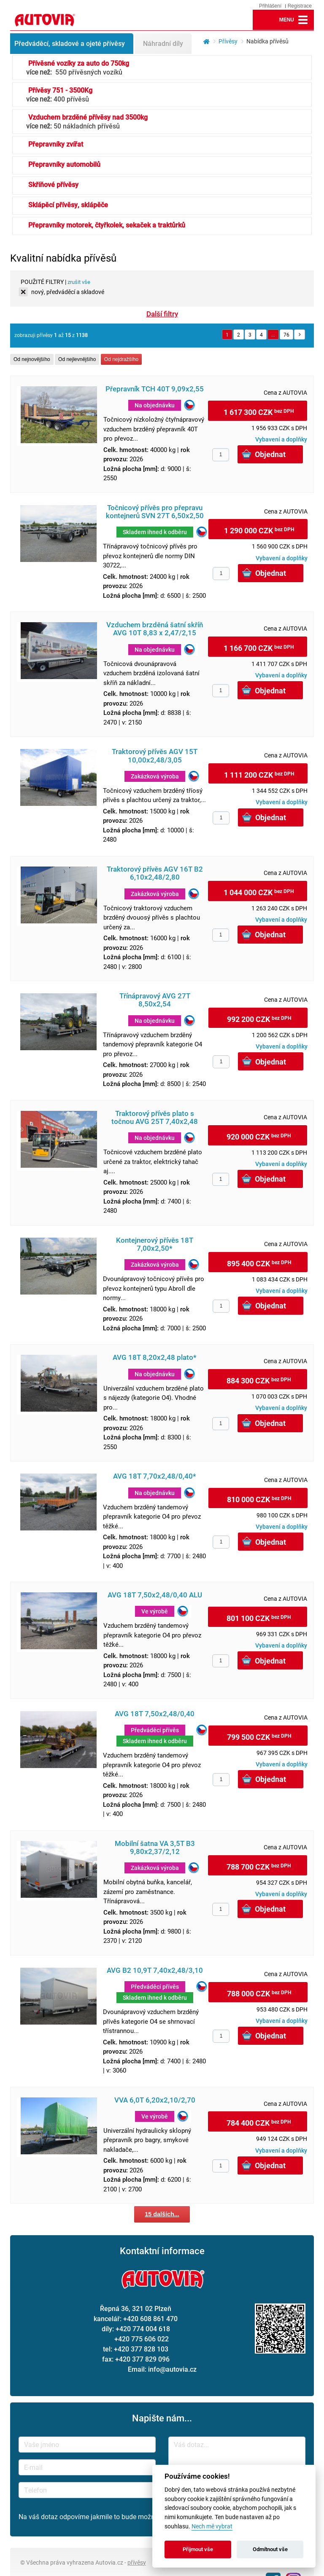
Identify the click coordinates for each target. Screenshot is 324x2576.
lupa (263, 20)
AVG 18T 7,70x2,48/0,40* (154, 1476)
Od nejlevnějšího (77, 359)
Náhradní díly (163, 43)
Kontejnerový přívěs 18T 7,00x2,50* (154, 1244)
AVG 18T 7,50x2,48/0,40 (154, 1713)
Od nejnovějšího (32, 359)
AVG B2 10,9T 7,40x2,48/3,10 (155, 1970)
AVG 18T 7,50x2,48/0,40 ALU (155, 1595)
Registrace (300, 6)
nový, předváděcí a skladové (67, 292)
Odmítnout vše (270, 2549)
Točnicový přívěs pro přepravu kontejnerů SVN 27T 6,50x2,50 (155, 511)
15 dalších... (162, 2214)
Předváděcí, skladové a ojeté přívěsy (69, 43)
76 (286, 334)
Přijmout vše (198, 2549)
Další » (299, 334)
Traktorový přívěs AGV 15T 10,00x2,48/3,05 (154, 755)
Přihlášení (270, 6)
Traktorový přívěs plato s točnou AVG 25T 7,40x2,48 (154, 1117)
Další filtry (162, 314)
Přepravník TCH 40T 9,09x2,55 (154, 389)
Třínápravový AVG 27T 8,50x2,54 (154, 1000)
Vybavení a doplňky (281, 439)
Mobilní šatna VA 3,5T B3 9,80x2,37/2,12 (155, 1847)
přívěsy (136, 2562)
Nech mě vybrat (212, 2526)
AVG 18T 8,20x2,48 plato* (155, 1357)
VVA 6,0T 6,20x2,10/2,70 (154, 2100)
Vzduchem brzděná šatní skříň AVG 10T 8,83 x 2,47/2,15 (154, 629)
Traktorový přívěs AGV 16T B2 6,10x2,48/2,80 (155, 873)
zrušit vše (79, 281)
